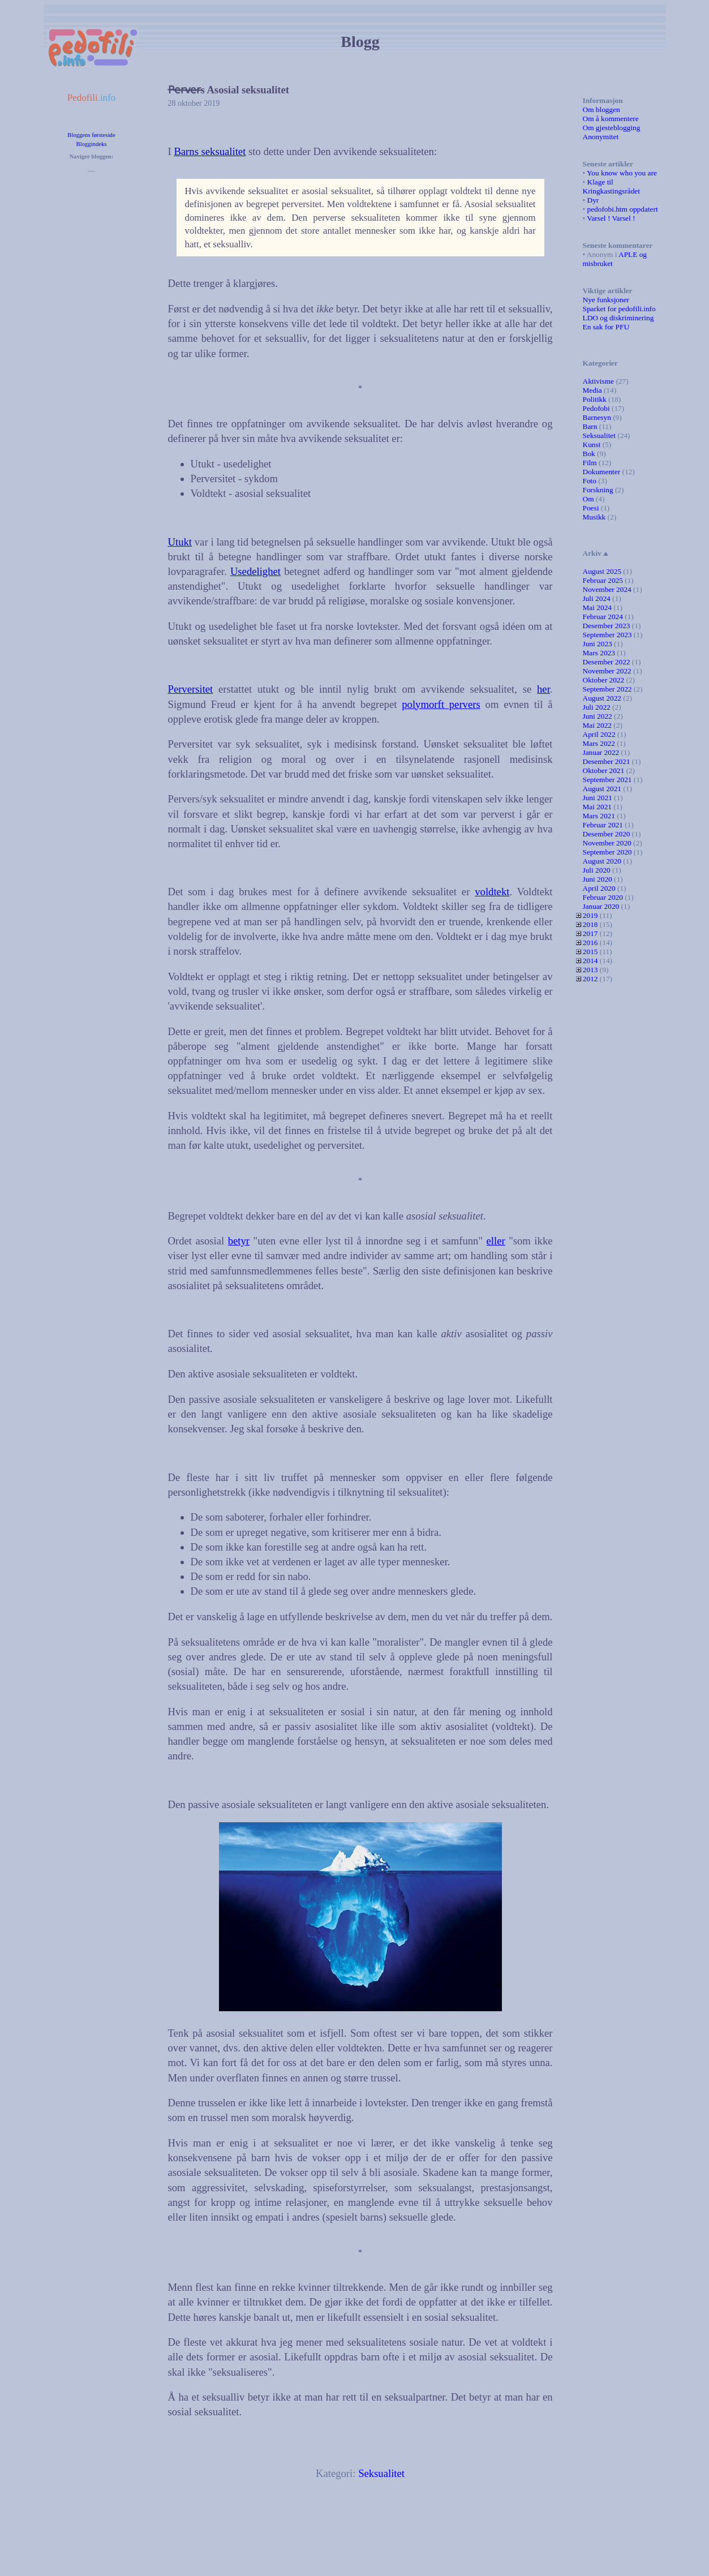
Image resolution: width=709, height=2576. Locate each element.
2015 (590, 951)
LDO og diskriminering (618, 318)
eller (496, 1241)
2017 (590, 933)
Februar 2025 (603, 580)
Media (592, 390)
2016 (590, 942)
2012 (590, 978)
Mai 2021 (597, 806)
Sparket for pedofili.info (619, 308)
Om (588, 499)
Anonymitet (601, 136)
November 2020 (607, 843)
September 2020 (607, 852)
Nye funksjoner (606, 299)
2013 (590, 969)
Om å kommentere (611, 118)
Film (590, 462)
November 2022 (607, 671)
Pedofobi (596, 408)
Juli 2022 (597, 707)
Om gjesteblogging (612, 127)
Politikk (595, 399)
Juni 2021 (597, 797)
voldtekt (492, 892)
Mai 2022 (597, 725)
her (543, 689)
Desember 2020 (606, 834)
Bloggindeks (91, 144)
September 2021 (607, 779)
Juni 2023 (597, 643)
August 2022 (602, 698)
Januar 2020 (601, 906)
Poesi (591, 508)
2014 (590, 960)
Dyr (593, 200)
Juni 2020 (597, 879)
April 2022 (599, 734)
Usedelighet (255, 571)
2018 (590, 924)
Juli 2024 (597, 598)
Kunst (592, 444)
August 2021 (602, 788)
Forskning (598, 490)
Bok (589, 453)
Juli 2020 (597, 870)
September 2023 (607, 634)
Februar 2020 (603, 897)
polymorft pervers (441, 704)
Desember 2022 (606, 662)
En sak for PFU (606, 327)
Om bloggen (601, 109)
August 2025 (602, 571)
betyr (239, 1241)
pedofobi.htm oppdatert (622, 209)
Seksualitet (381, 2473)
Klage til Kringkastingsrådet (611, 186)
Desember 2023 (606, 625)
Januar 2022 (601, 752)
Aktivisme (599, 381)
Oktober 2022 (604, 680)
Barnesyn (597, 417)
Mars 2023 (599, 653)
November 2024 (607, 589)
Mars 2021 (599, 816)
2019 (590, 915)
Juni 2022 (597, 716)
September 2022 (607, 689)
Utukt (180, 542)
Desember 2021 (606, 761)
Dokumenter (602, 471)
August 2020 (602, 861)
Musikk (594, 517)
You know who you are (622, 173)
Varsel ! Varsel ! (611, 218)
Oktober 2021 (604, 770)
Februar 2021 (603, 825)
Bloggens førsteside (91, 135)
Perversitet (190, 689)
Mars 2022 (599, 743)
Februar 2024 (603, 616)
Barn (590, 426)
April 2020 (599, 888)
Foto (589, 480)
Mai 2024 (597, 607)
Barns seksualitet (210, 151)
